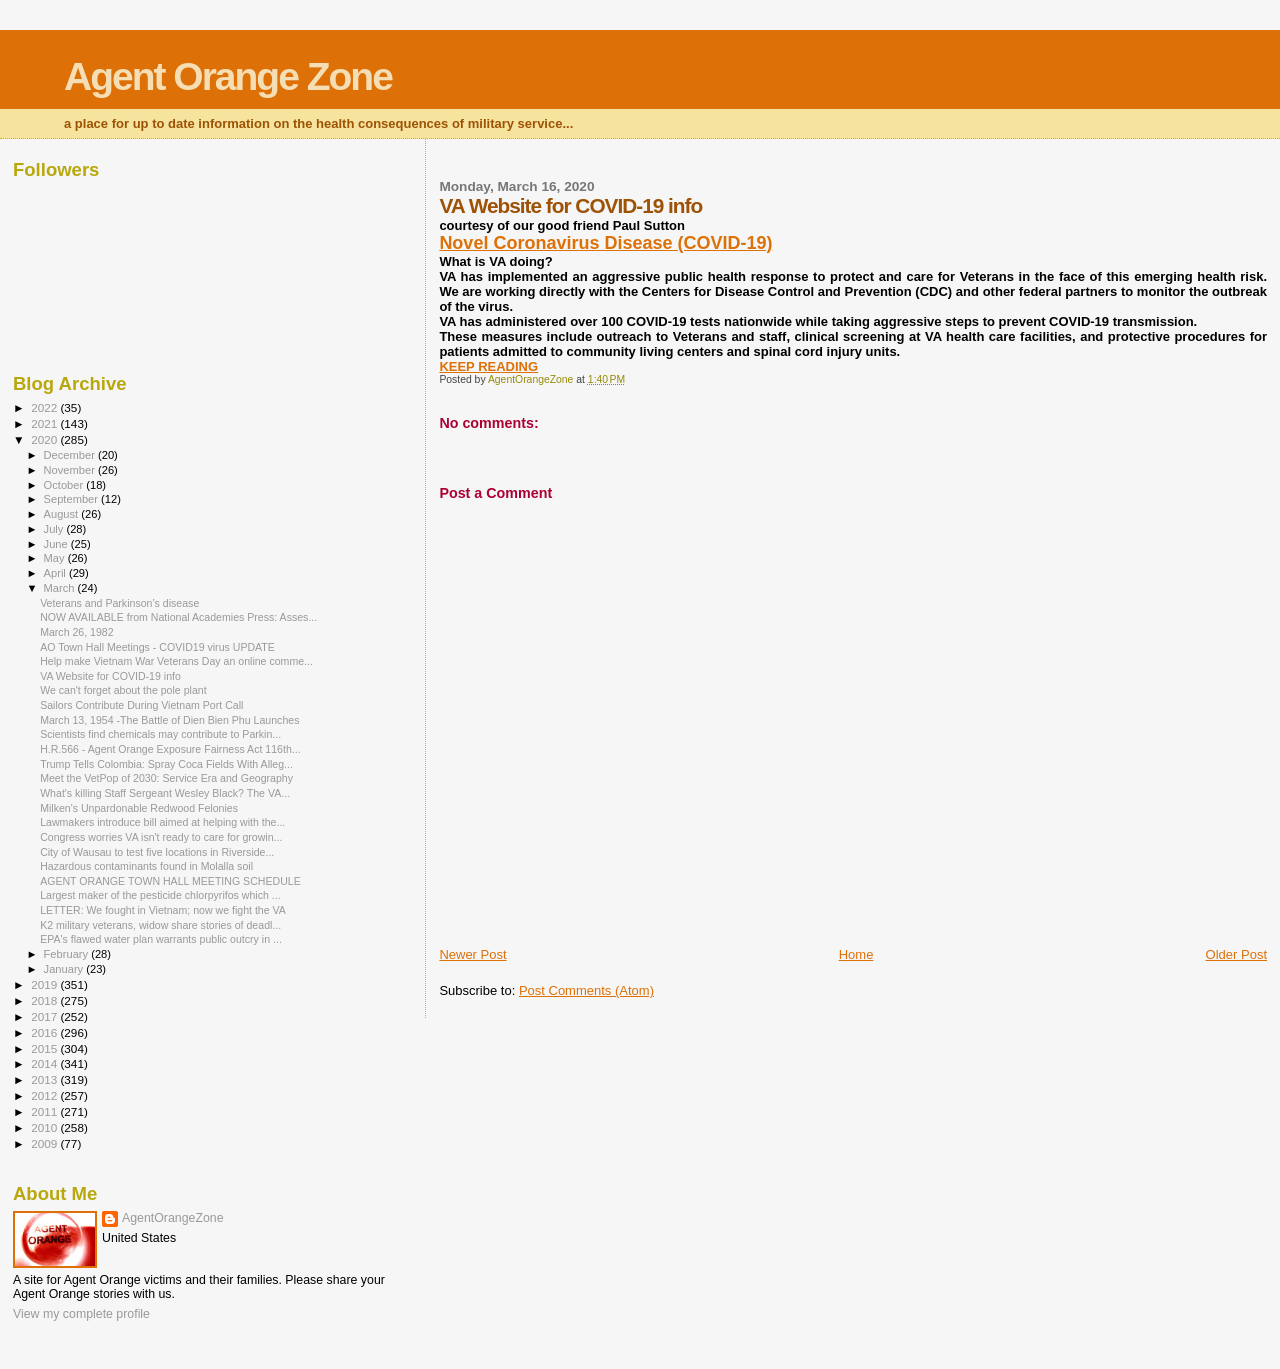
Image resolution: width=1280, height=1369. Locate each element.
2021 (45, 423)
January (65, 969)
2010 (45, 1127)
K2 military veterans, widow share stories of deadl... (160, 925)
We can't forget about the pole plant (123, 690)
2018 (45, 1000)
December (71, 455)
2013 (45, 1079)
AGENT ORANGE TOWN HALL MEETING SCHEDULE (170, 881)
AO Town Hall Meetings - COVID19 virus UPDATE (157, 647)
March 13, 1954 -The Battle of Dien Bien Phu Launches (169, 720)
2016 (45, 1032)
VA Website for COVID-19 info (110, 676)
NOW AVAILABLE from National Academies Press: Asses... (178, 617)
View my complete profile (81, 1314)
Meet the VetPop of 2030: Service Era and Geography (166, 778)
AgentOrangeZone (173, 1218)
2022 (45, 407)
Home (856, 954)
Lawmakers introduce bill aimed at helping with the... (162, 822)
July (55, 529)
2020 (45, 439)
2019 (45, 984)
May (56, 558)
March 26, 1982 (77, 632)
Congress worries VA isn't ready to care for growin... (161, 837)
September (73, 499)
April (56, 573)
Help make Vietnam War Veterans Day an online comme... (176, 661)
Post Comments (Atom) (586, 990)
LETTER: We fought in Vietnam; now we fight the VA (163, 910)
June (57, 544)
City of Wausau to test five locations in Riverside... (157, 852)
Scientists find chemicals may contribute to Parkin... (160, 734)
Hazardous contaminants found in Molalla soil (146, 866)
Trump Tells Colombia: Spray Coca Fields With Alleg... (166, 764)
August (63, 514)
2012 (45, 1095)
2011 (45, 1111)
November (71, 470)
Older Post (1236, 954)
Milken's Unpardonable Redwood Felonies (139, 808)
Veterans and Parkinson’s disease (119, 603)
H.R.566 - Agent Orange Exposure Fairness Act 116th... (170, 749)
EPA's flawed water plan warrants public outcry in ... (161, 939)
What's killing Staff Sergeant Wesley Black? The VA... (165, 793)
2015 (45, 1048)
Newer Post (472, 954)
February (68, 954)
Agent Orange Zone (228, 76)
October (65, 485)
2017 (45, 1016)
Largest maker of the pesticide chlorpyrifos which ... (160, 895)
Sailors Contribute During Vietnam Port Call (141, 705)
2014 (45, 1063)
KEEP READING (488, 366)
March (61, 588)
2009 (45, 1143)
